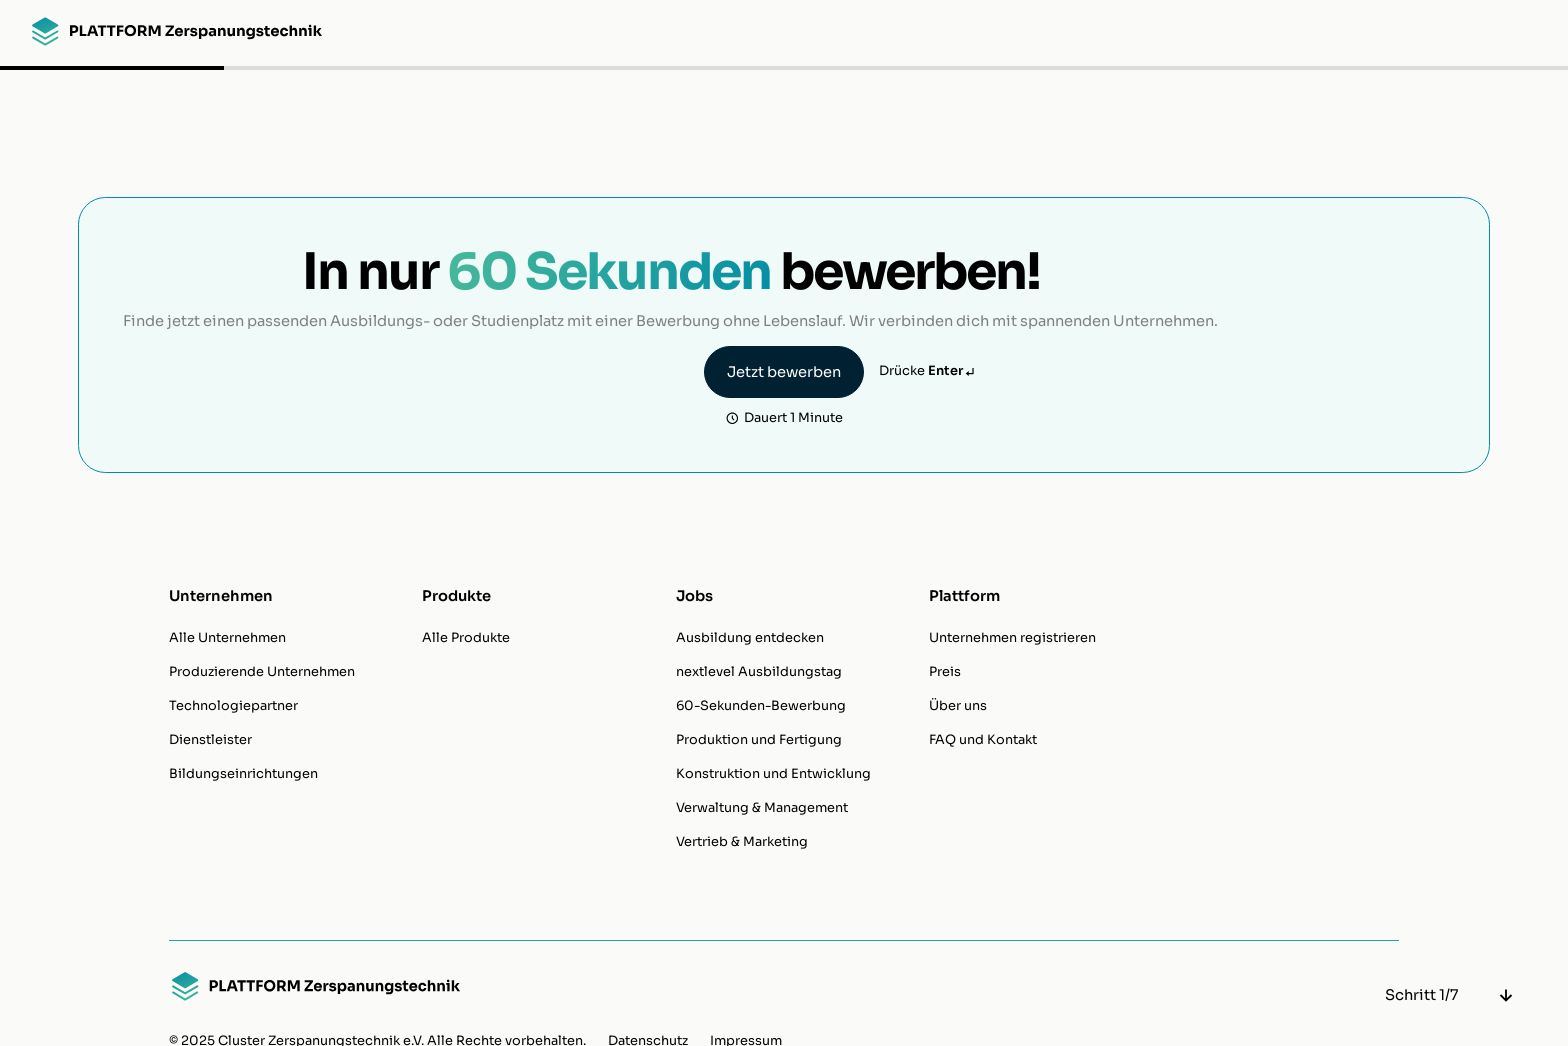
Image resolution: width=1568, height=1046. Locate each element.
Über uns (958, 706)
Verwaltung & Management (762, 808)
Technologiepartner (233, 706)
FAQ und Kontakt (983, 740)
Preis (945, 672)
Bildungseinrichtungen (243, 774)
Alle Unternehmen (227, 638)
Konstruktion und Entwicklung (773, 774)
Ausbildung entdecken (750, 638)
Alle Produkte (466, 638)
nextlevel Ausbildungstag (759, 672)
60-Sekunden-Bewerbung (761, 706)
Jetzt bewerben (784, 372)
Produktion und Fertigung (759, 740)
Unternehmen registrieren (1012, 638)
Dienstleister (210, 740)
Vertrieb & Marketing (742, 842)
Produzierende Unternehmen (262, 672)
